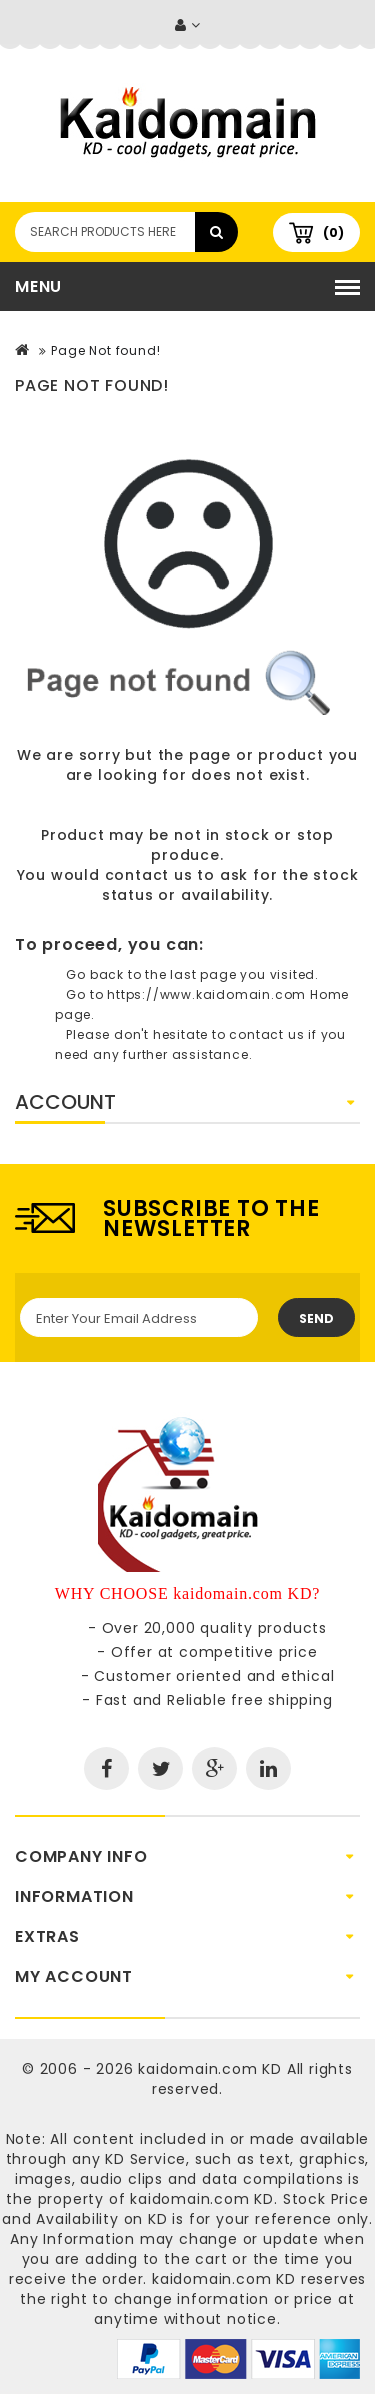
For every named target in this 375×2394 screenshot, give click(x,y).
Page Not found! (105, 350)
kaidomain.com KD (210, 2069)
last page (203, 974)
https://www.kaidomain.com (206, 994)
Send (316, 1318)
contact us (149, 875)
